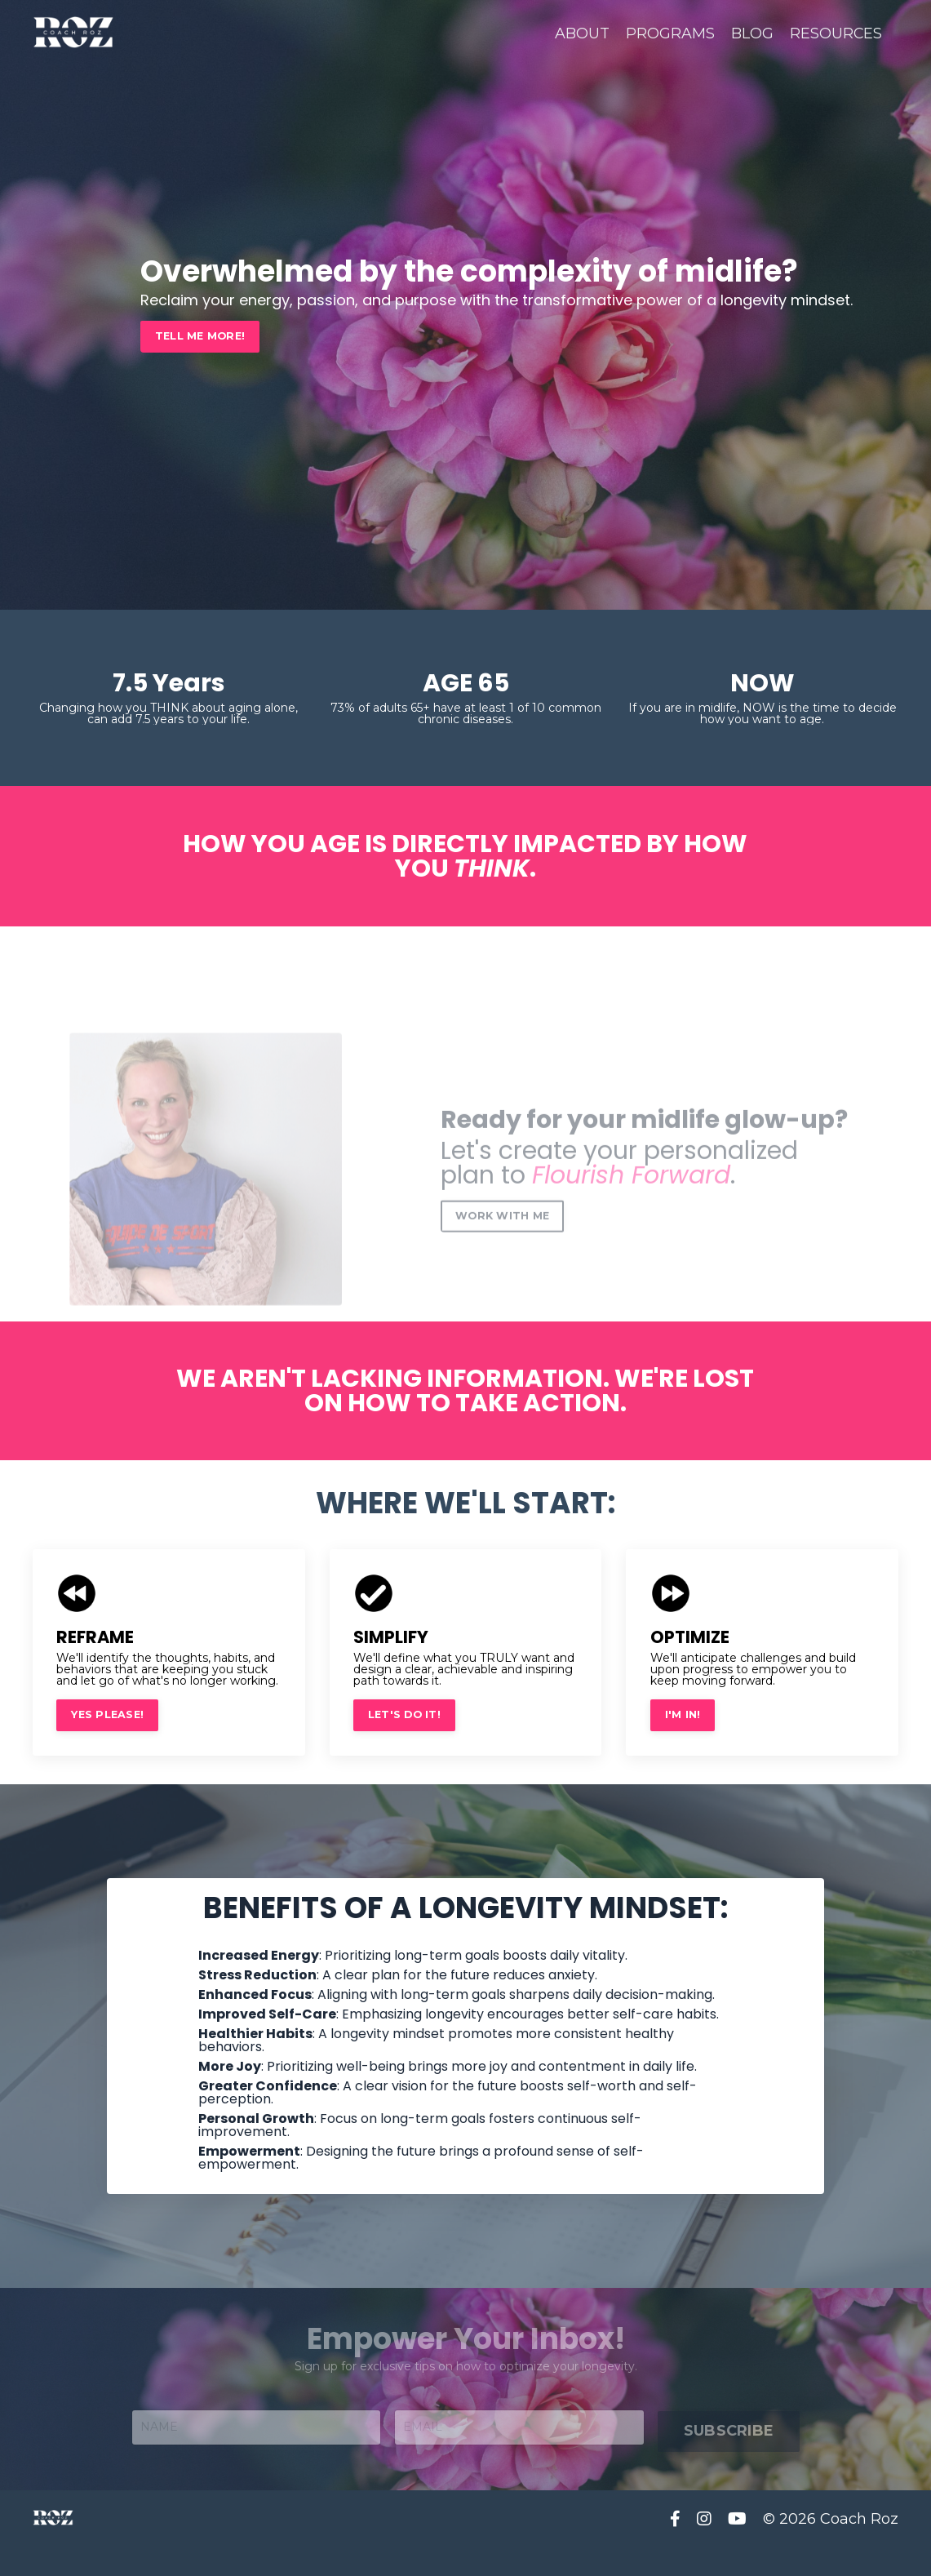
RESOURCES (835, 33)
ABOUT (581, 33)
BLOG (751, 33)
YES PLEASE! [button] (108, 1713)
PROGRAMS (669, 33)
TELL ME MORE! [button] (200, 336)
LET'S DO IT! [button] (405, 1713)
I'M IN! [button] (683, 1713)
